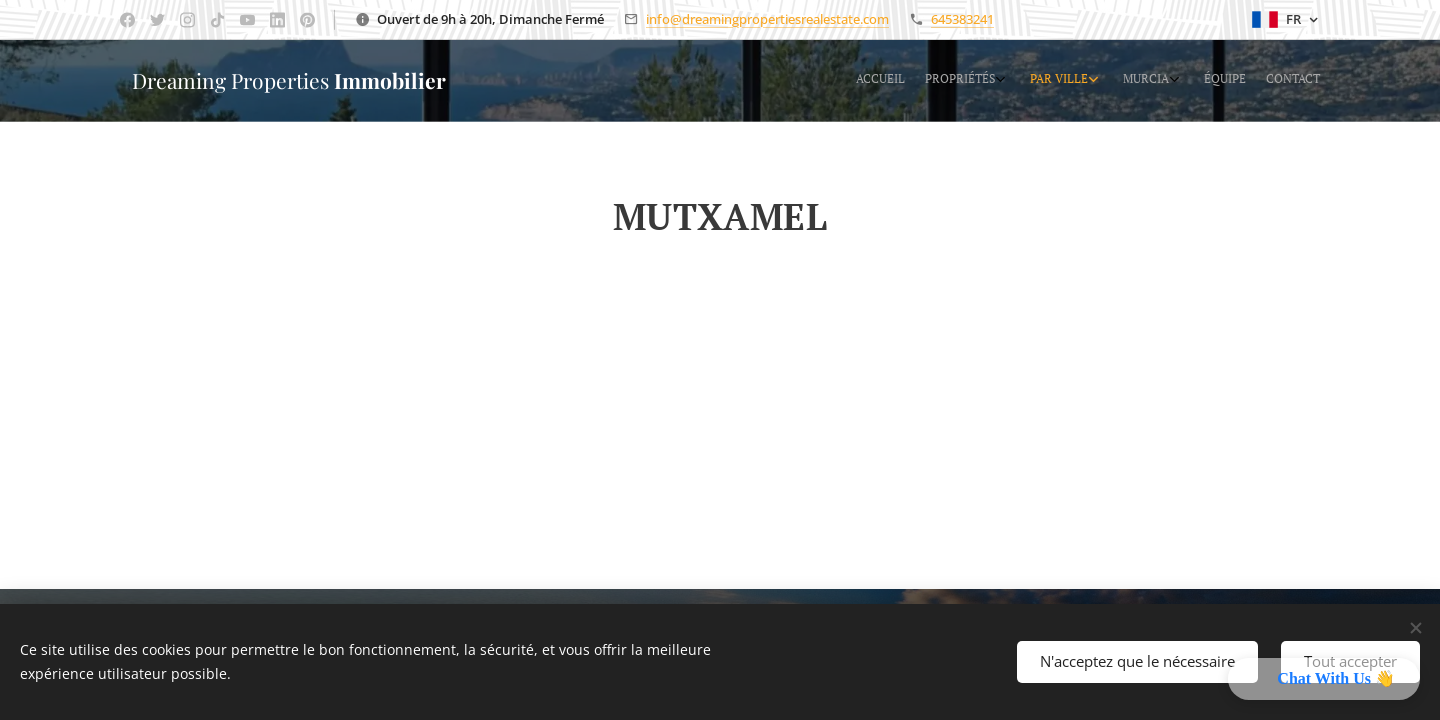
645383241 (962, 19)
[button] (1324, 679)
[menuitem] (1177, 81)
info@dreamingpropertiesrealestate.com (767, 19)
